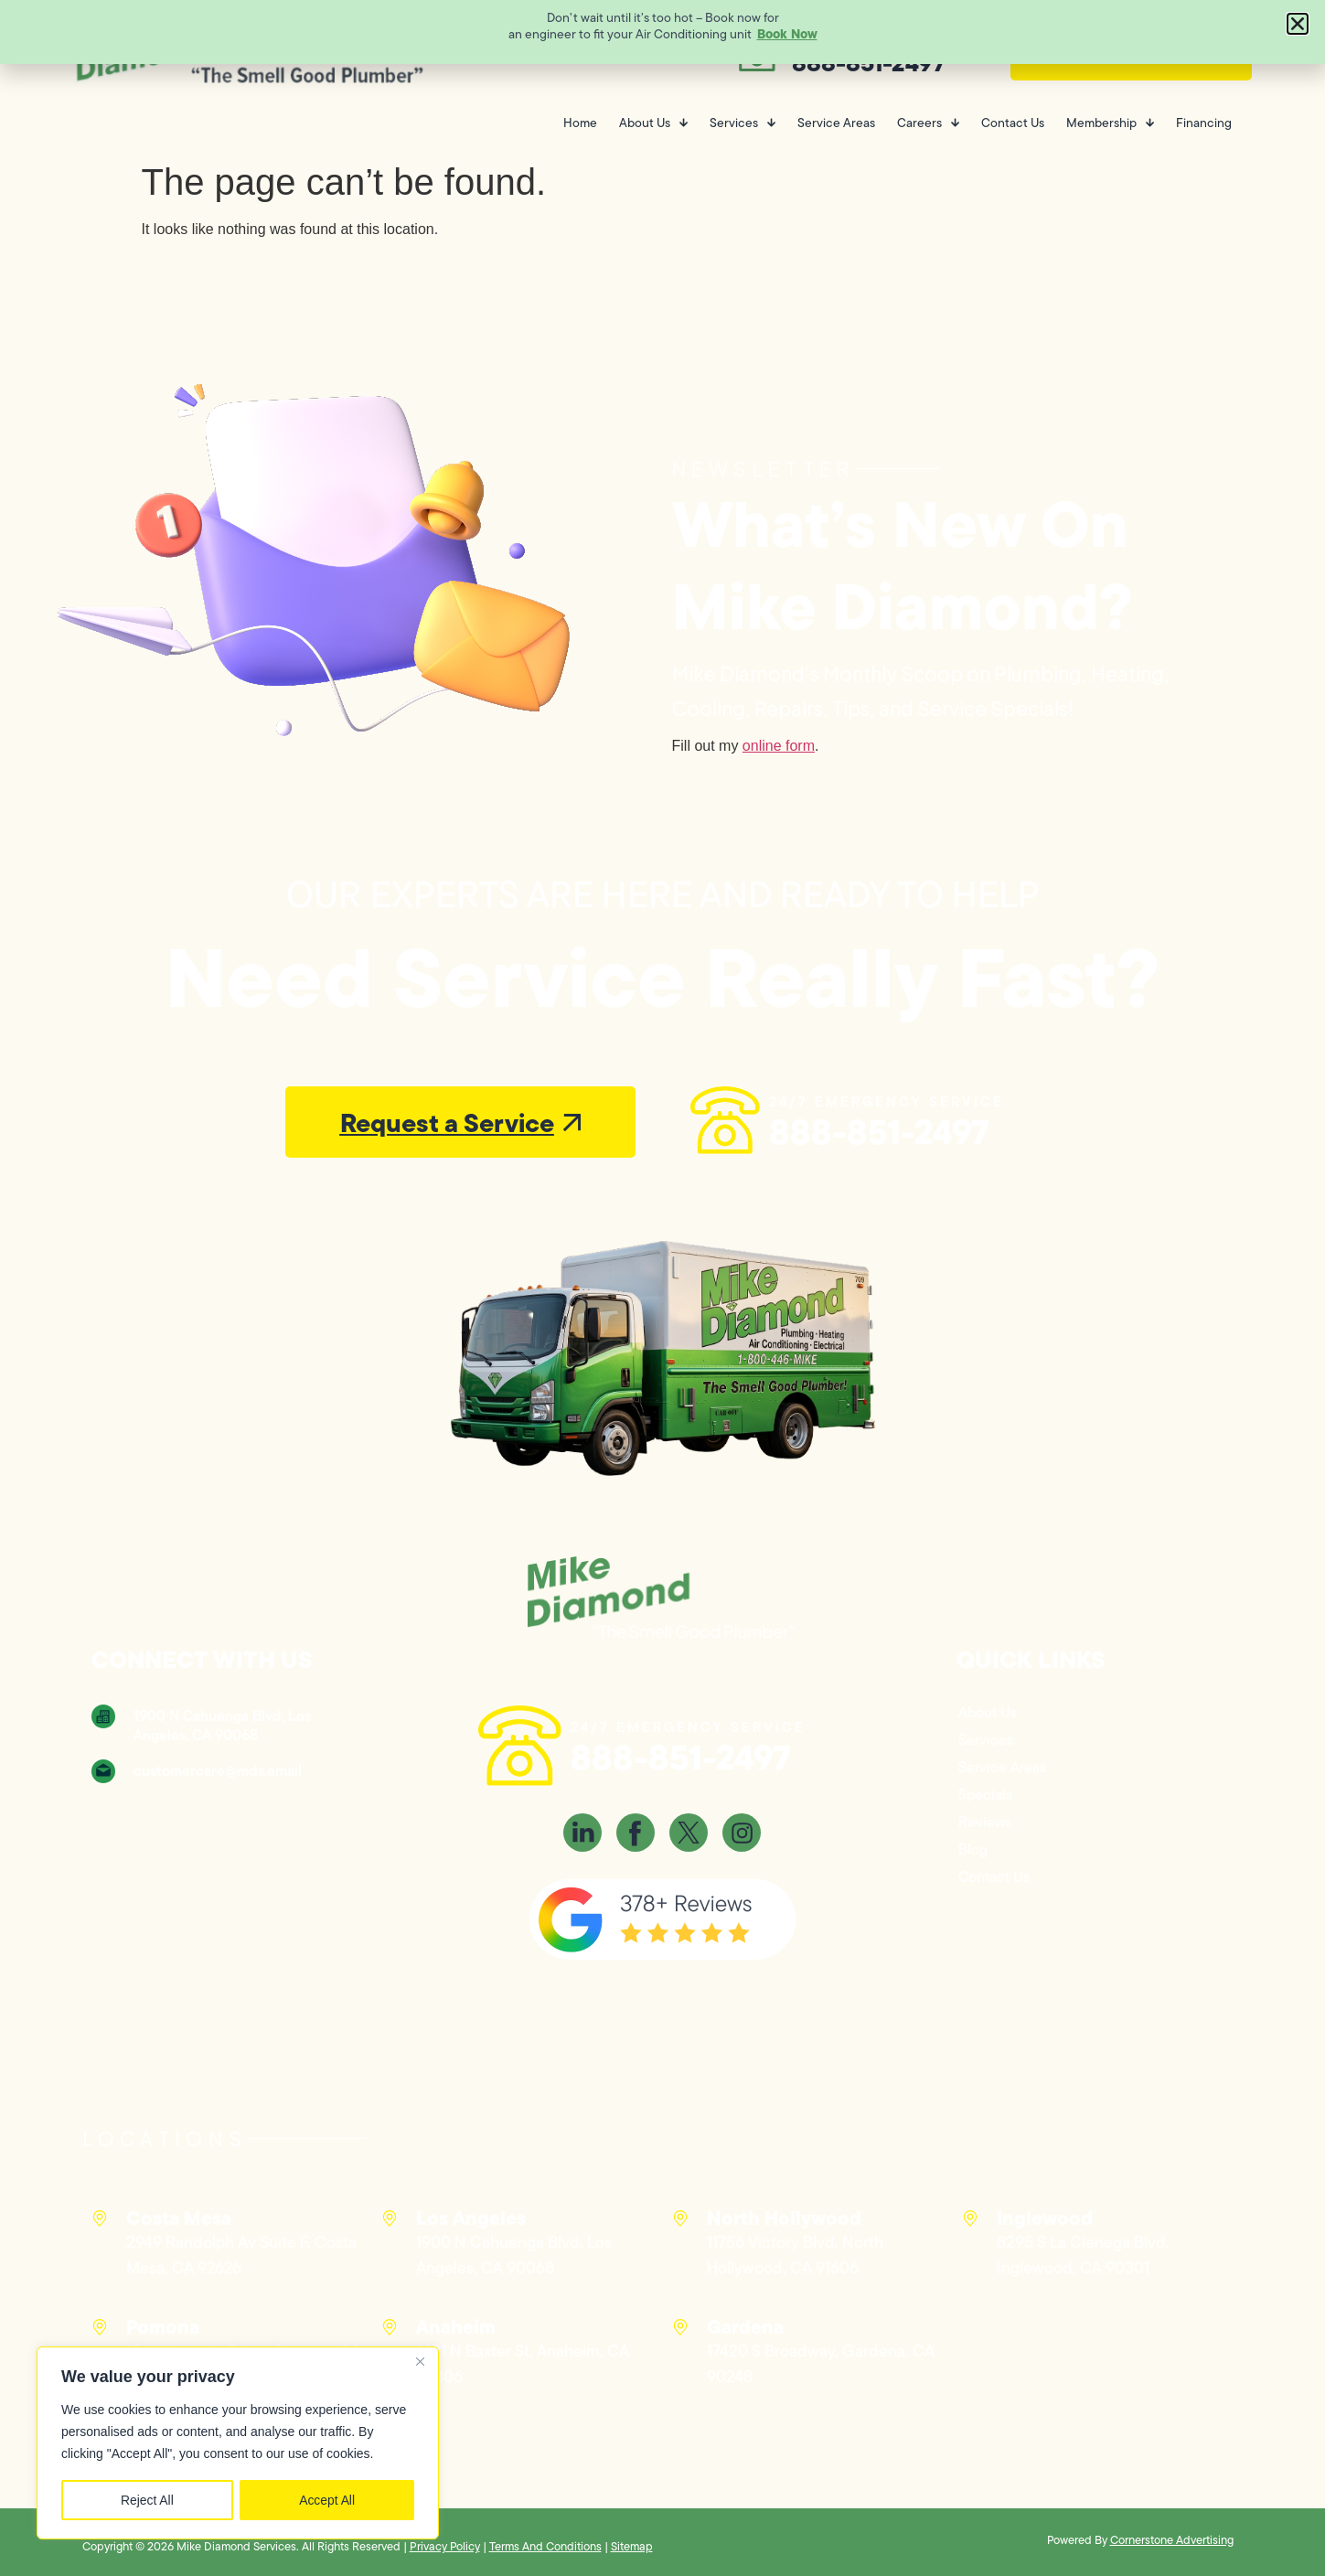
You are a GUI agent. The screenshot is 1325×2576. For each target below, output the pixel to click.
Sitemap (632, 2546)
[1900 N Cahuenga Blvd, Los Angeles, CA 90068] (103, 1716)
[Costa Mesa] (99, 2218)
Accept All (327, 2500)
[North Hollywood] (680, 2218)
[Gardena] (680, 2327)
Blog (973, 1849)
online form (779, 746)
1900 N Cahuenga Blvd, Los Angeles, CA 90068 (222, 1725)
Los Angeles (471, 2217)
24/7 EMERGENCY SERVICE (886, 1102)
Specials (985, 1794)
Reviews (984, 1822)
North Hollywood (784, 2217)
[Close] (420, 2363)
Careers (928, 122)
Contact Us (1012, 122)
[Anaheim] (389, 2327)
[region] (238, 2443)
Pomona (162, 2326)
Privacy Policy (445, 2546)
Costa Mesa (178, 2217)
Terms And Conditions (545, 2546)
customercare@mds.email (218, 1770)
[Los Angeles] (389, 2218)
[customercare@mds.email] (103, 1771)
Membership (1110, 122)
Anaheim (456, 2326)
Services (742, 122)
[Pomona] (99, 2327)
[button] (1297, 24)
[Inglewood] (970, 2218)
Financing (1204, 122)
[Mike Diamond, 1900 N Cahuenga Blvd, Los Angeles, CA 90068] (228, 1870)
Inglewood (1045, 2217)
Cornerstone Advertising (1172, 2540)
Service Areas (836, 122)
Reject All (147, 2500)
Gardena (745, 2326)
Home (580, 122)
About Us (653, 122)
